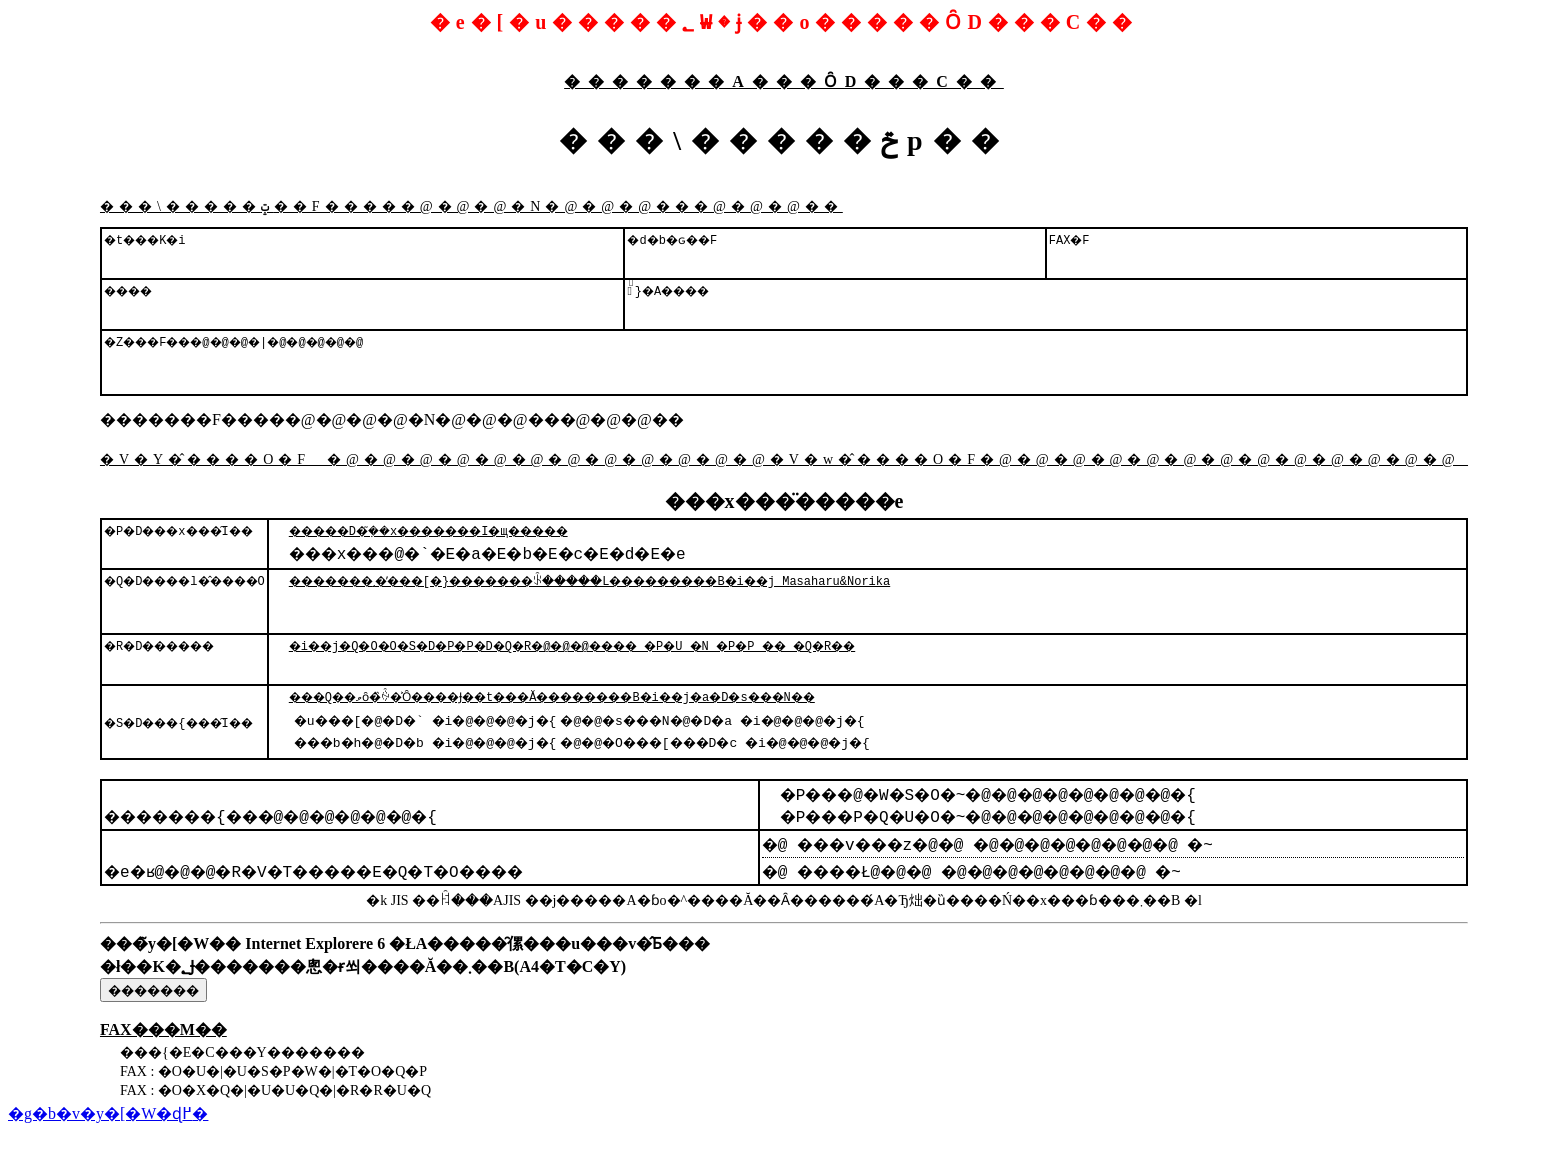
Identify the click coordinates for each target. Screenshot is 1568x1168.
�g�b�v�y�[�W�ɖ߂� (108, 1149)
